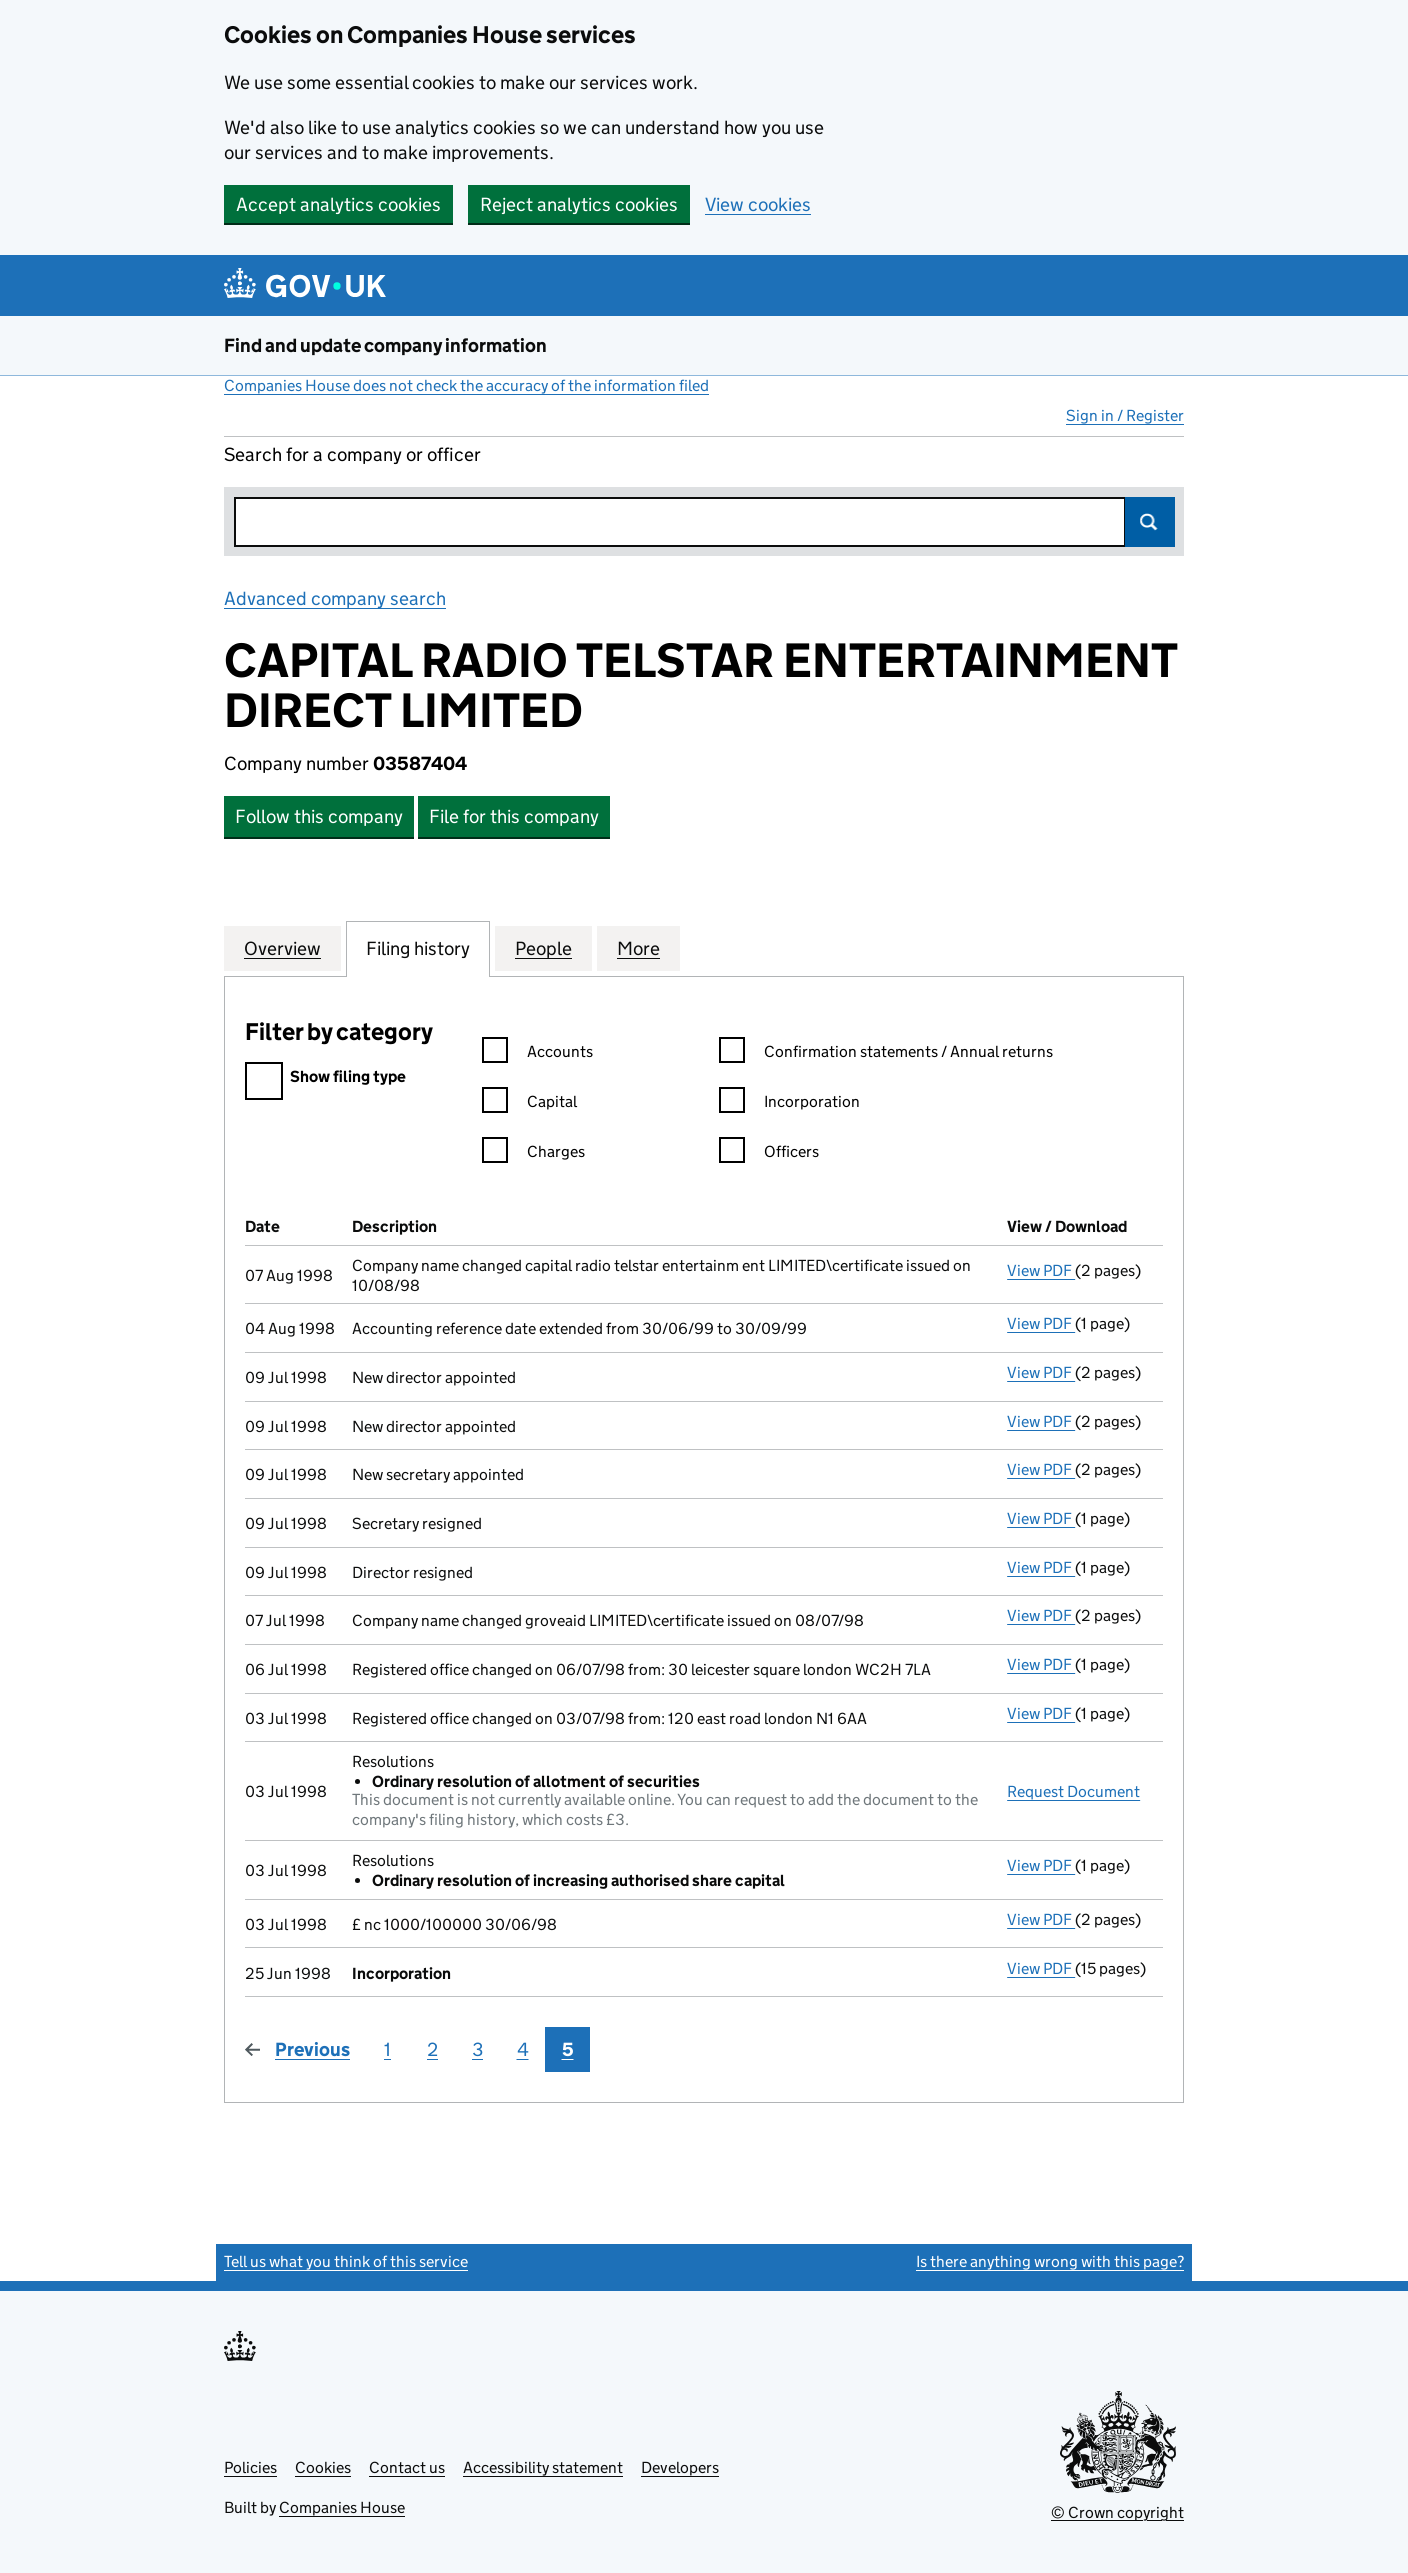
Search (1150, 522)
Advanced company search (335, 598)
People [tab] (543, 948)
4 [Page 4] (523, 2049)
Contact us (407, 2467)
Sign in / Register (1125, 415)
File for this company (514, 816)
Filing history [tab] (418, 948)
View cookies (758, 204)
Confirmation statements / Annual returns (886, 1054)
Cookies (323, 2467)
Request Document (1073, 1791)
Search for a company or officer (352, 454)
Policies (250, 2467)
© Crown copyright (1117, 2512)
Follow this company (319, 816)
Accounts (537, 1054)
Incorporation (789, 1104)
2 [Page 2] (432, 2049)
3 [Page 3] (477, 2049)
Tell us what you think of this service (346, 2261)
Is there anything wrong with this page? (1050, 2261)
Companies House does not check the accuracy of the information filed (466, 385)
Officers (769, 1154)
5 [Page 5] (568, 2049)
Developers (680, 2467)
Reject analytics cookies (579, 204)
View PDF (1041, 1270)
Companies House (342, 2507)
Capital (529, 1104)
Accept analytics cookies (338, 204)
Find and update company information (385, 345)
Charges (533, 1154)
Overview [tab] (282, 948)
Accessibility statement (543, 2467)
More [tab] (638, 948)
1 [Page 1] (387, 2049)
